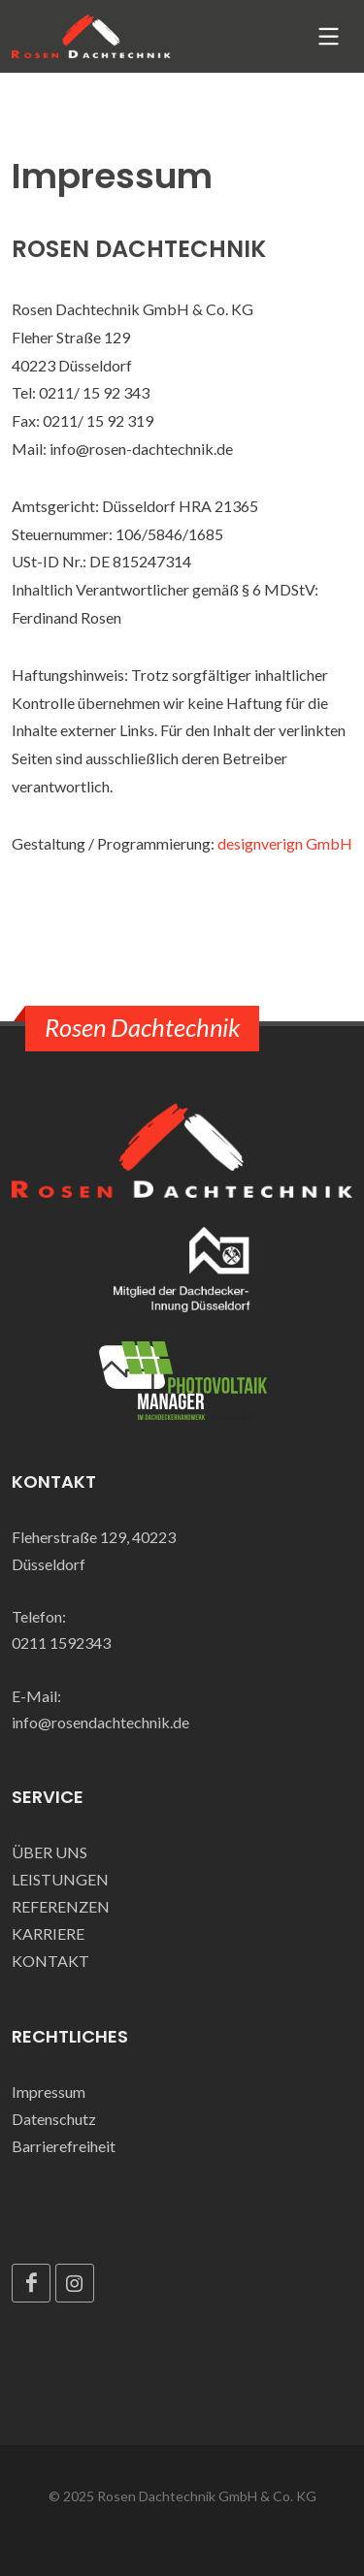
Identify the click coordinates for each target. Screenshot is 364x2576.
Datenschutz (54, 2118)
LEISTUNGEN (60, 1879)
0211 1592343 (61, 1642)
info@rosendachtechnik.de (100, 1722)
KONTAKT (50, 1960)
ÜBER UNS (49, 1852)
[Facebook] (31, 2283)
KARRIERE (48, 1933)
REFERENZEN (61, 1906)
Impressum (48, 2091)
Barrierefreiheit (64, 2146)
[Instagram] (74, 2283)
